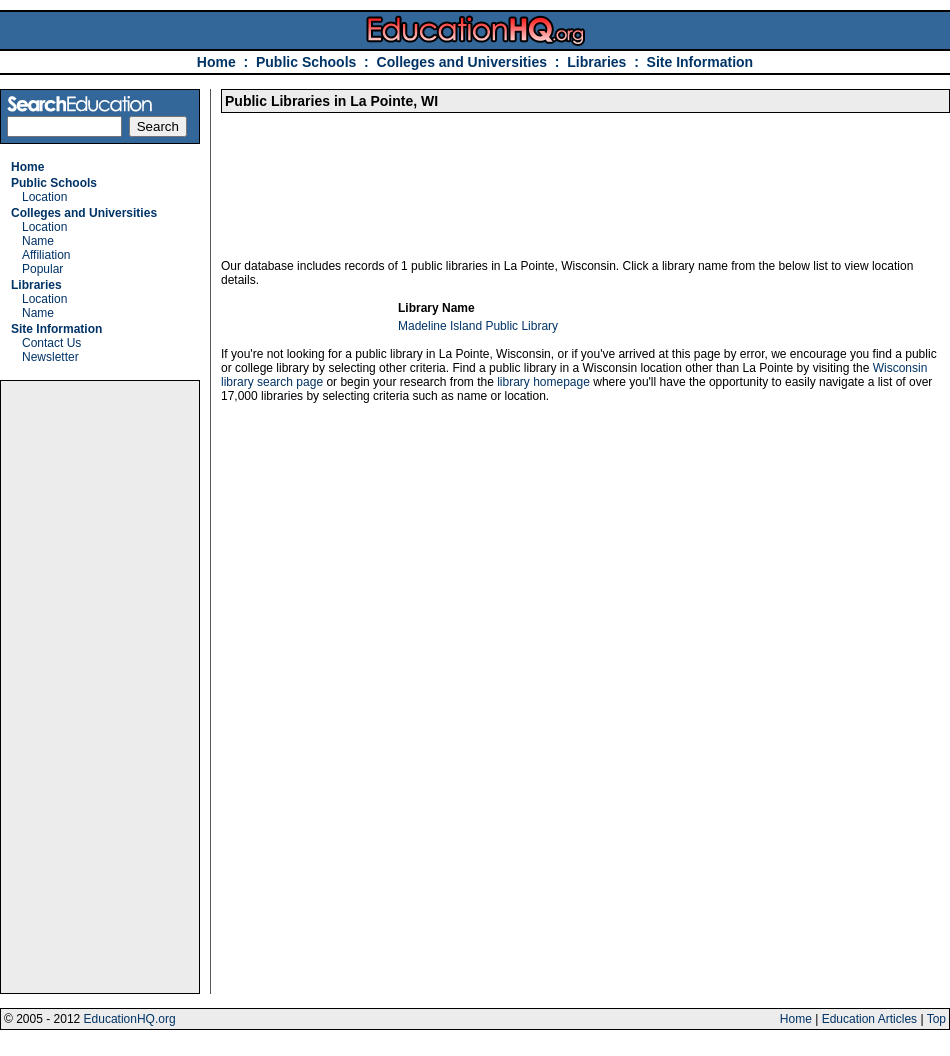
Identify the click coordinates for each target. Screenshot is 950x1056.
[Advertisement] (100, 687)
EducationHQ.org (130, 1019)
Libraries (596, 62)
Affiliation (46, 255)
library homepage (543, 382)
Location (44, 197)
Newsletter (50, 357)
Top (936, 1019)
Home (216, 62)
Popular (42, 269)
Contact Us (51, 343)
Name (38, 241)
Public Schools (308, 62)
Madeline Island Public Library (478, 326)
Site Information (700, 62)
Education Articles (869, 1019)
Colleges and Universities (462, 62)
